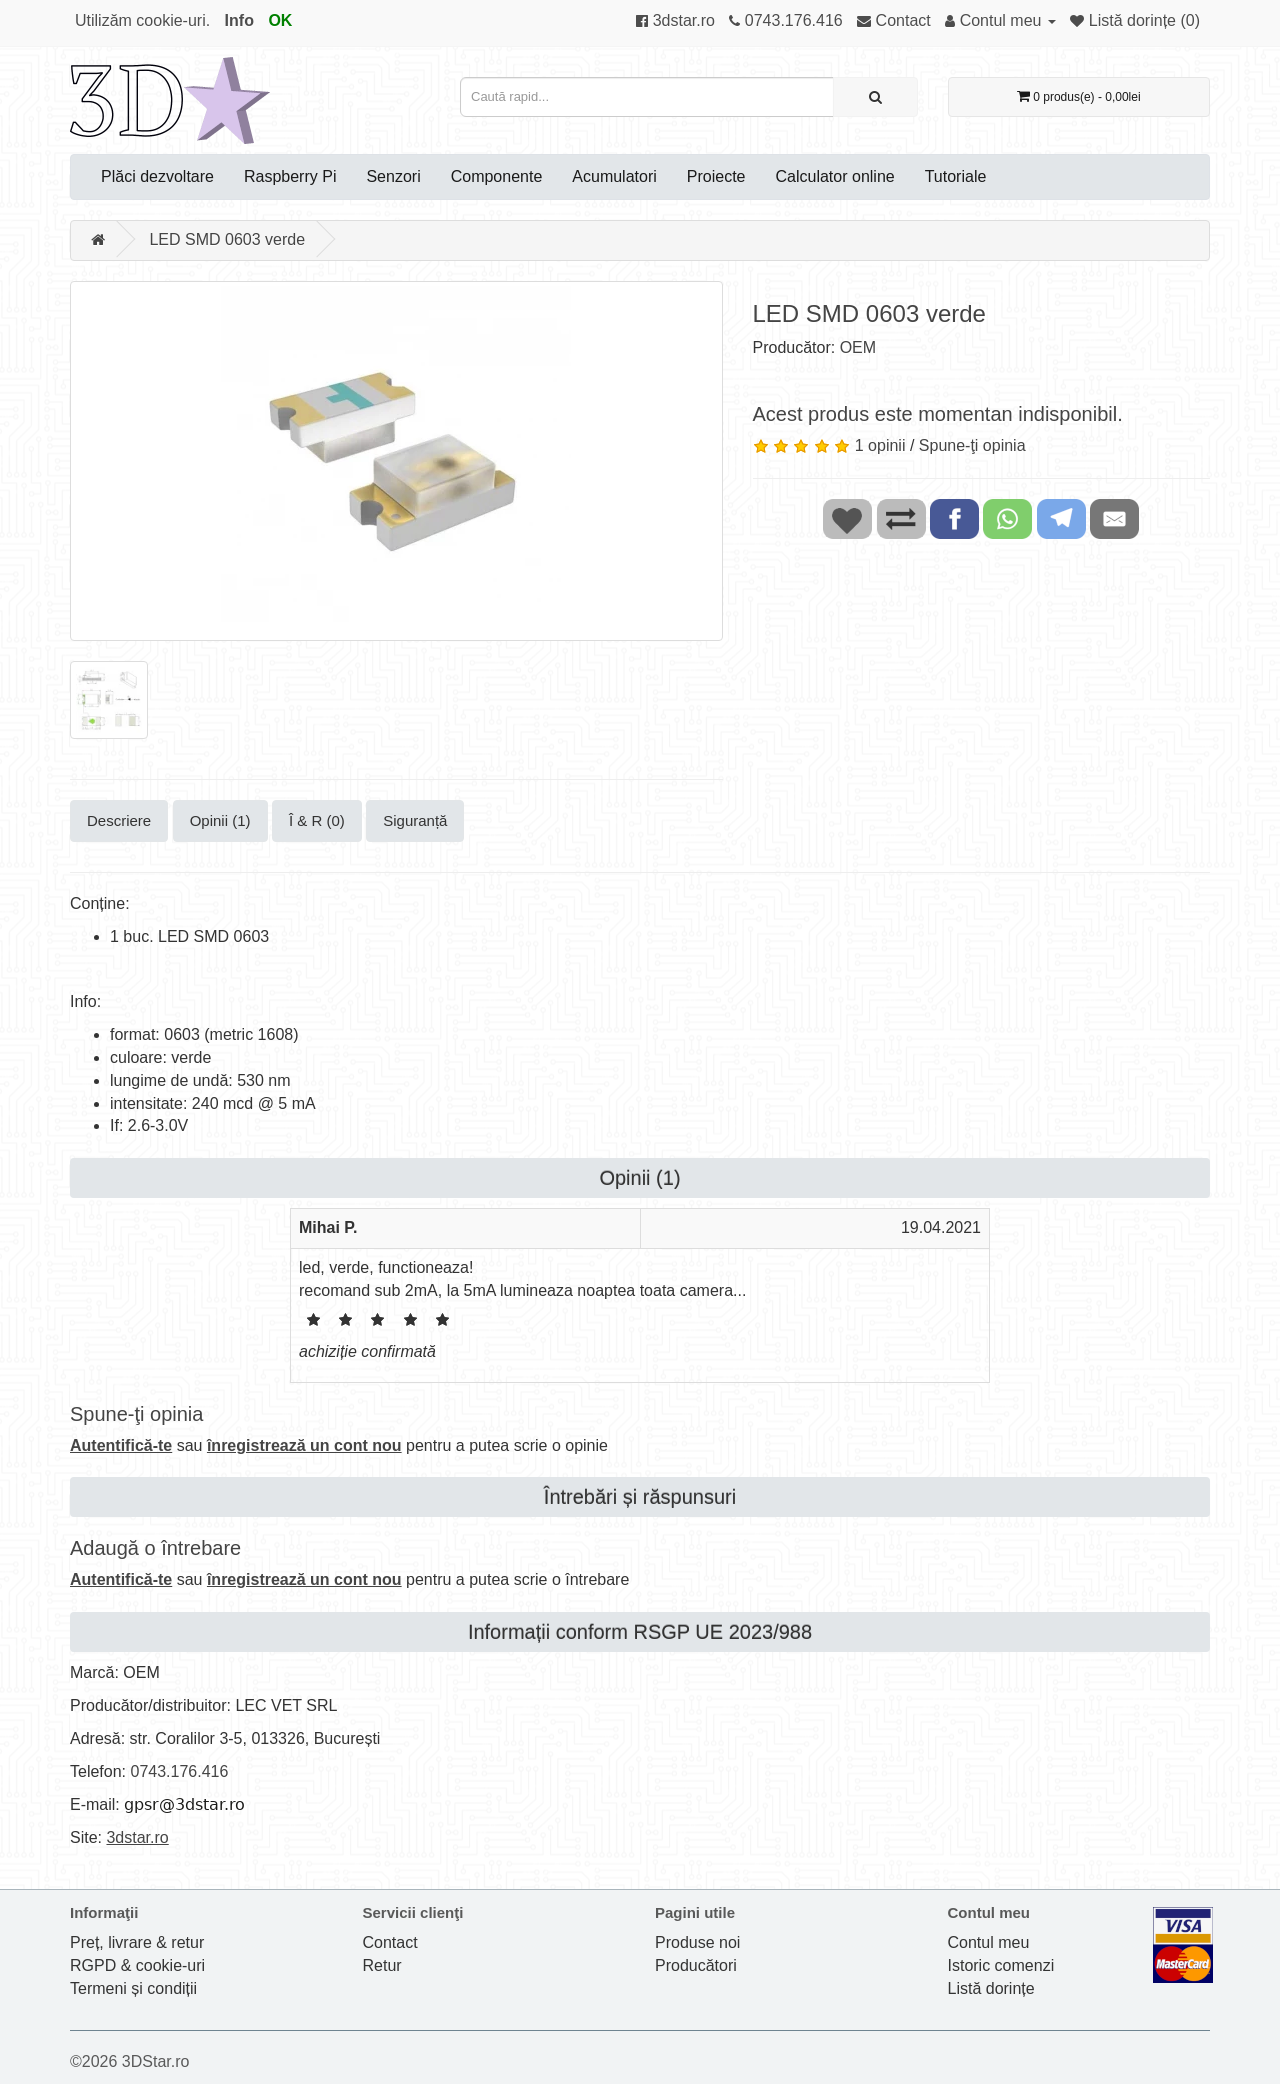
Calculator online (835, 176)
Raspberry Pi (290, 176)
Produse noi (697, 1942)
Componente (497, 176)
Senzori (393, 176)
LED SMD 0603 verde (227, 239)
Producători (696, 1965)
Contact (390, 1942)
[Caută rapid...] (875, 97)
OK (280, 20)
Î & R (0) (317, 820)
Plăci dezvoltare (157, 176)
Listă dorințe (991, 1988)
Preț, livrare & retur (137, 1942)
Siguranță (415, 820)
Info (239, 20)
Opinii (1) (220, 820)
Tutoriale (956, 176)
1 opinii (880, 445)
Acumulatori (614, 176)
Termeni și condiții (133, 1988)
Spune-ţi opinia (972, 445)
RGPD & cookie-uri (137, 1965)
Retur (382, 1965)
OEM (858, 347)
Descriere (119, 820)
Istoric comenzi (1001, 1965)
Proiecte (716, 176)
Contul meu (989, 1942)
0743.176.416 (179, 1771)
